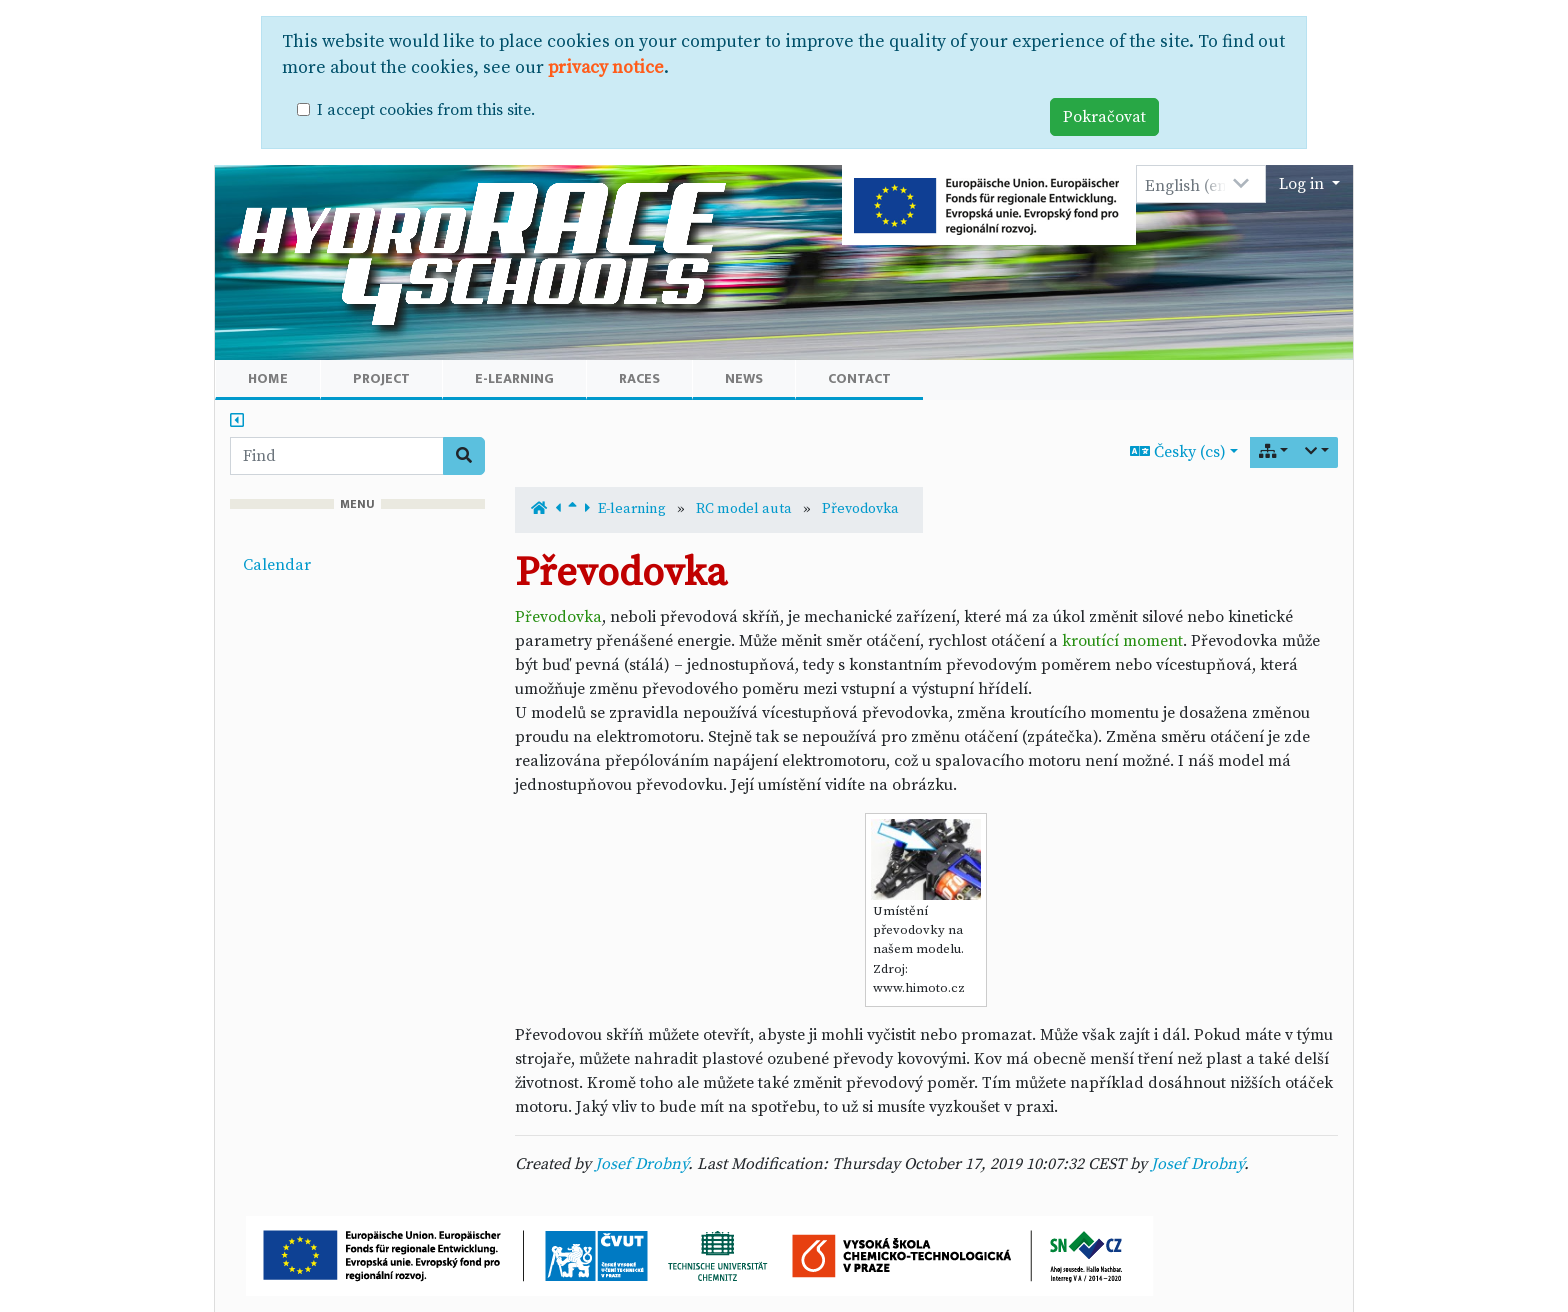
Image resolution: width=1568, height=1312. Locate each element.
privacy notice (606, 68)
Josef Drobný (641, 1164)
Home (268, 378)
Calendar (277, 565)
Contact (859, 378)
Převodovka (860, 509)
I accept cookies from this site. (426, 110)
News (744, 378)
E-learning (514, 378)
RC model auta (744, 509)
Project (381, 378)
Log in (1303, 184)
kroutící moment (1122, 641)
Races (639, 378)
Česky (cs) (1178, 452)
